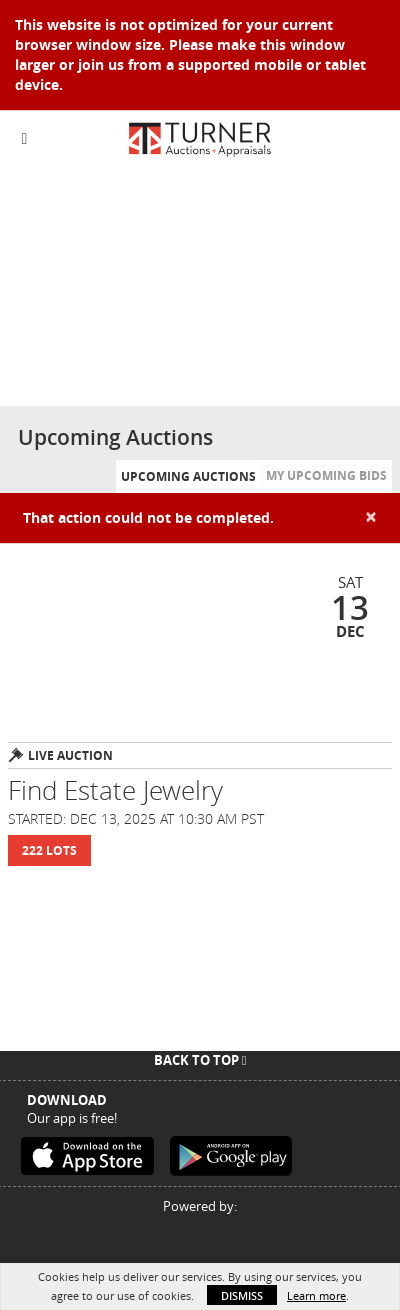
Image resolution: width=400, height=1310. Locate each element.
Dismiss (242, 1295)
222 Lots (49, 850)
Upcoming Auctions (188, 476)
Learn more (316, 1295)
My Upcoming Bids (326, 475)
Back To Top (200, 1060)
